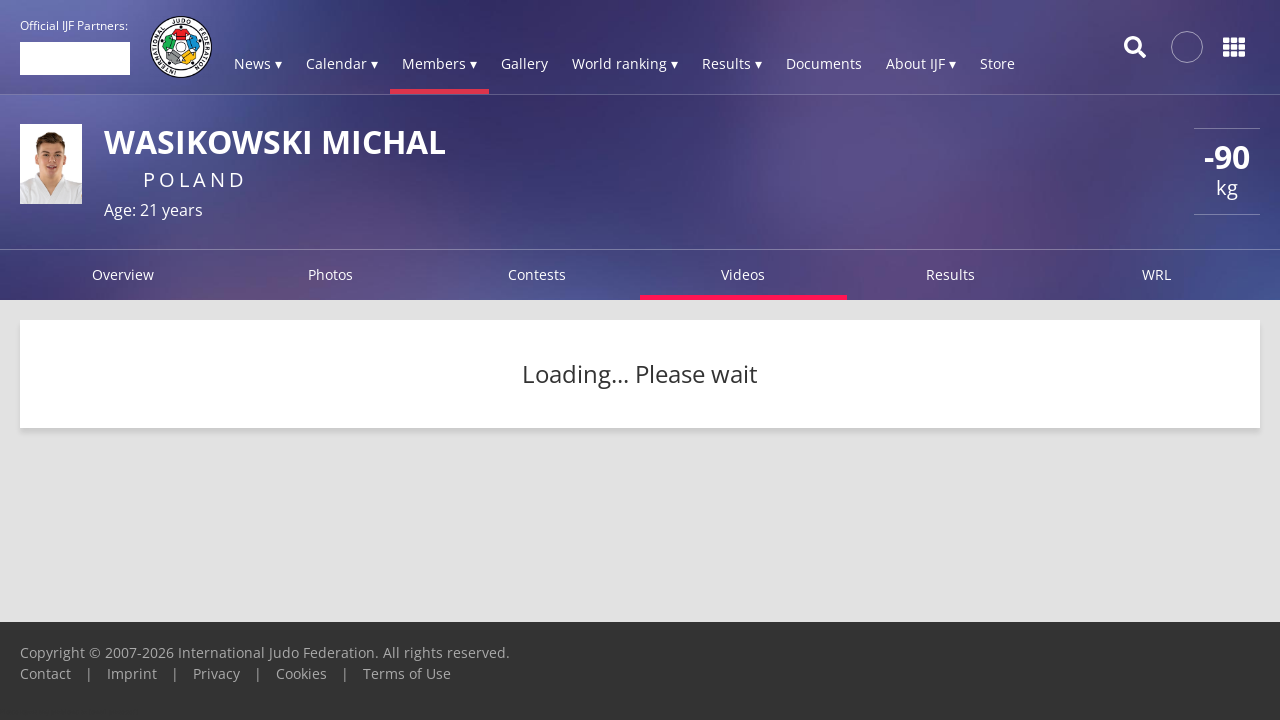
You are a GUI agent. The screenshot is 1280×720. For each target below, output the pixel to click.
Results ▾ (732, 63)
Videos (743, 274)
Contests (537, 274)
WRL (1156, 274)
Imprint (132, 673)
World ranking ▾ (625, 63)
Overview (123, 274)
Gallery (524, 63)
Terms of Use (407, 673)
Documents (824, 63)
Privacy (216, 673)
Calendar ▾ (342, 63)
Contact (45, 673)
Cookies (301, 673)
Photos (330, 274)
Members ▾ (439, 63)
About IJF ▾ (921, 63)
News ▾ (258, 63)
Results (950, 274)
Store (997, 63)
